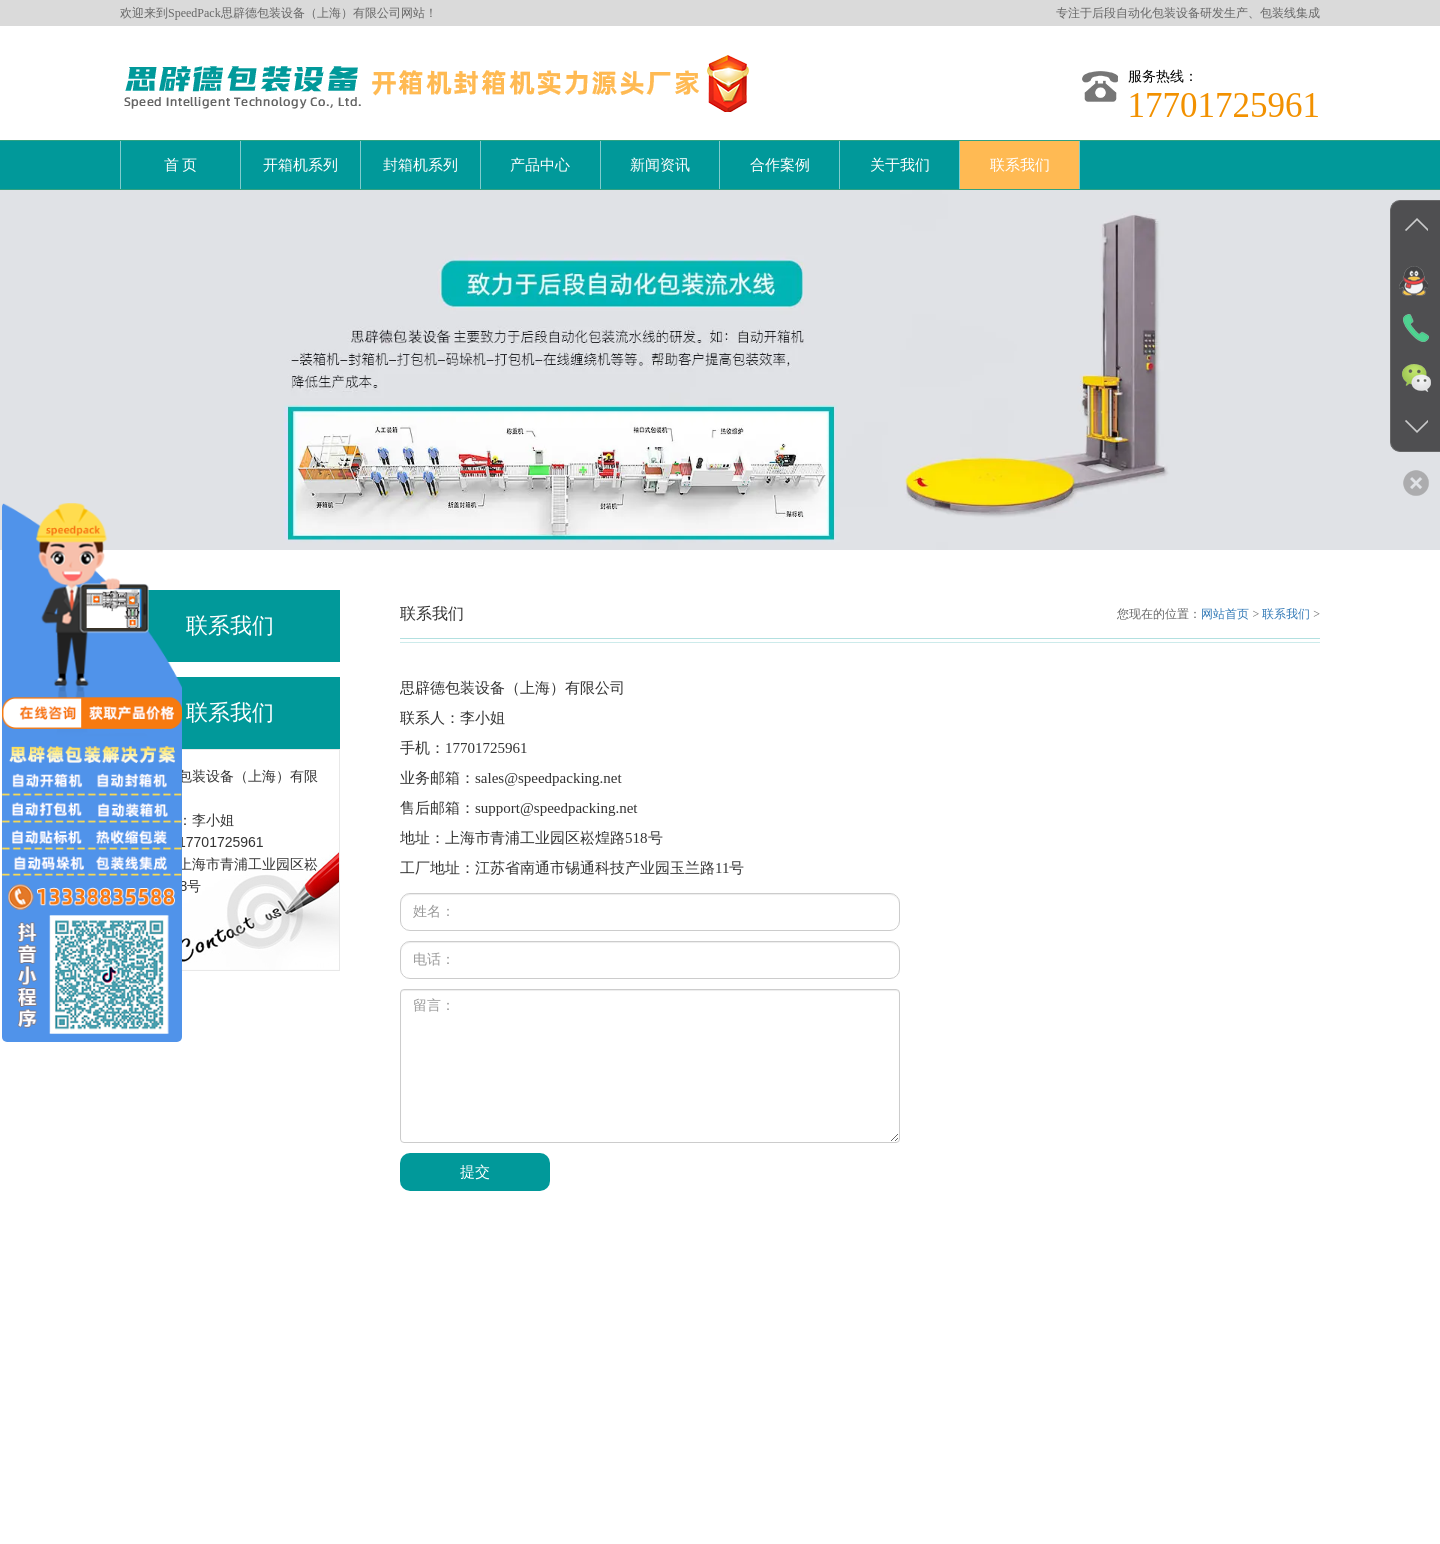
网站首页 (1225, 614)
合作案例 (780, 165)
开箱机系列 (300, 165)
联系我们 (1020, 165)
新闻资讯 (660, 165)
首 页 (181, 165)
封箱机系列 (420, 165)
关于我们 (900, 165)
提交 (475, 1172)
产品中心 (540, 165)
